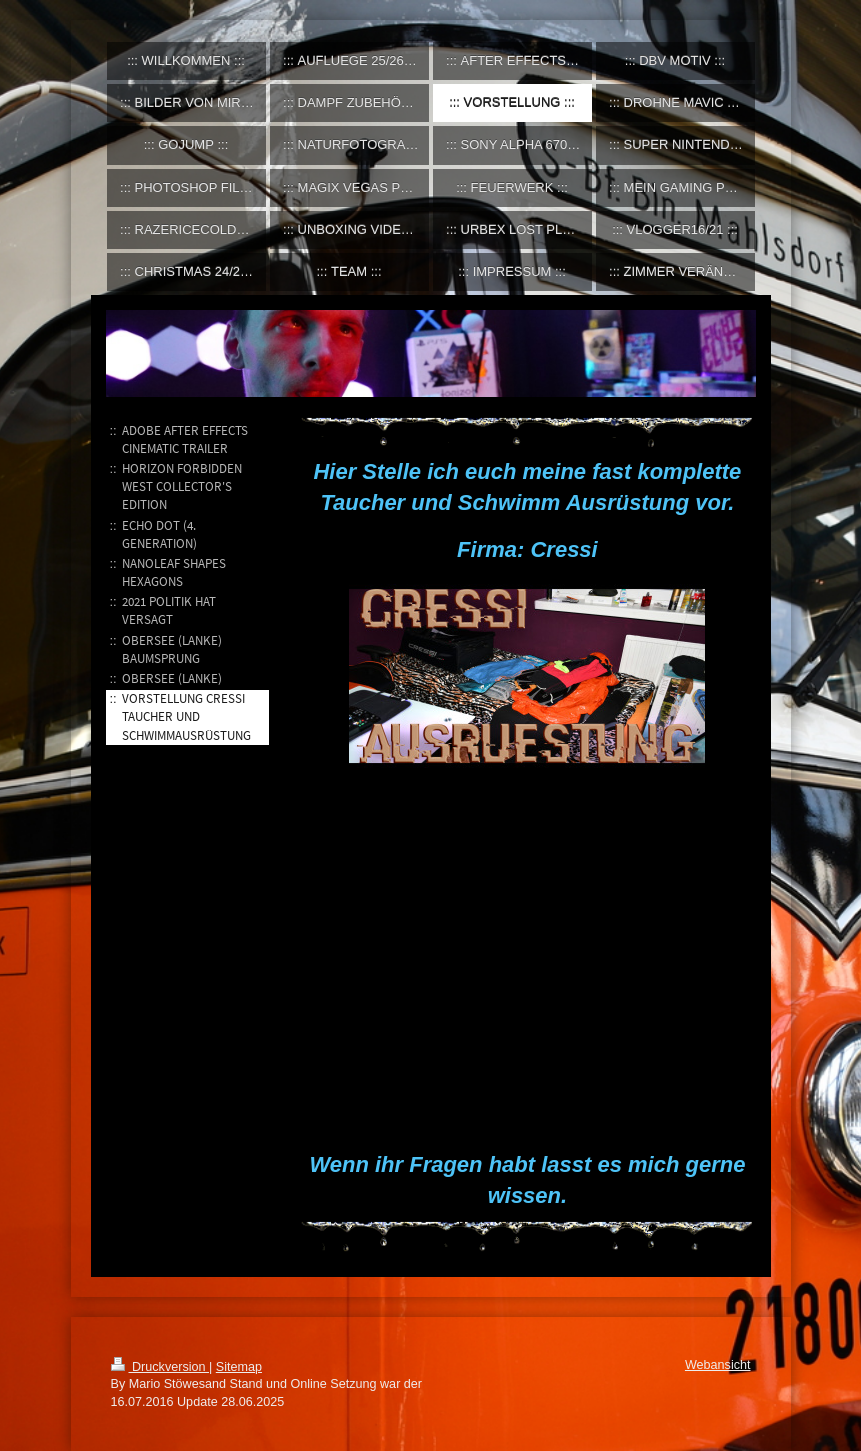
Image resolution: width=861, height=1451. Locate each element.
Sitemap (239, 1367)
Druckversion (160, 1367)
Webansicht (718, 1365)
